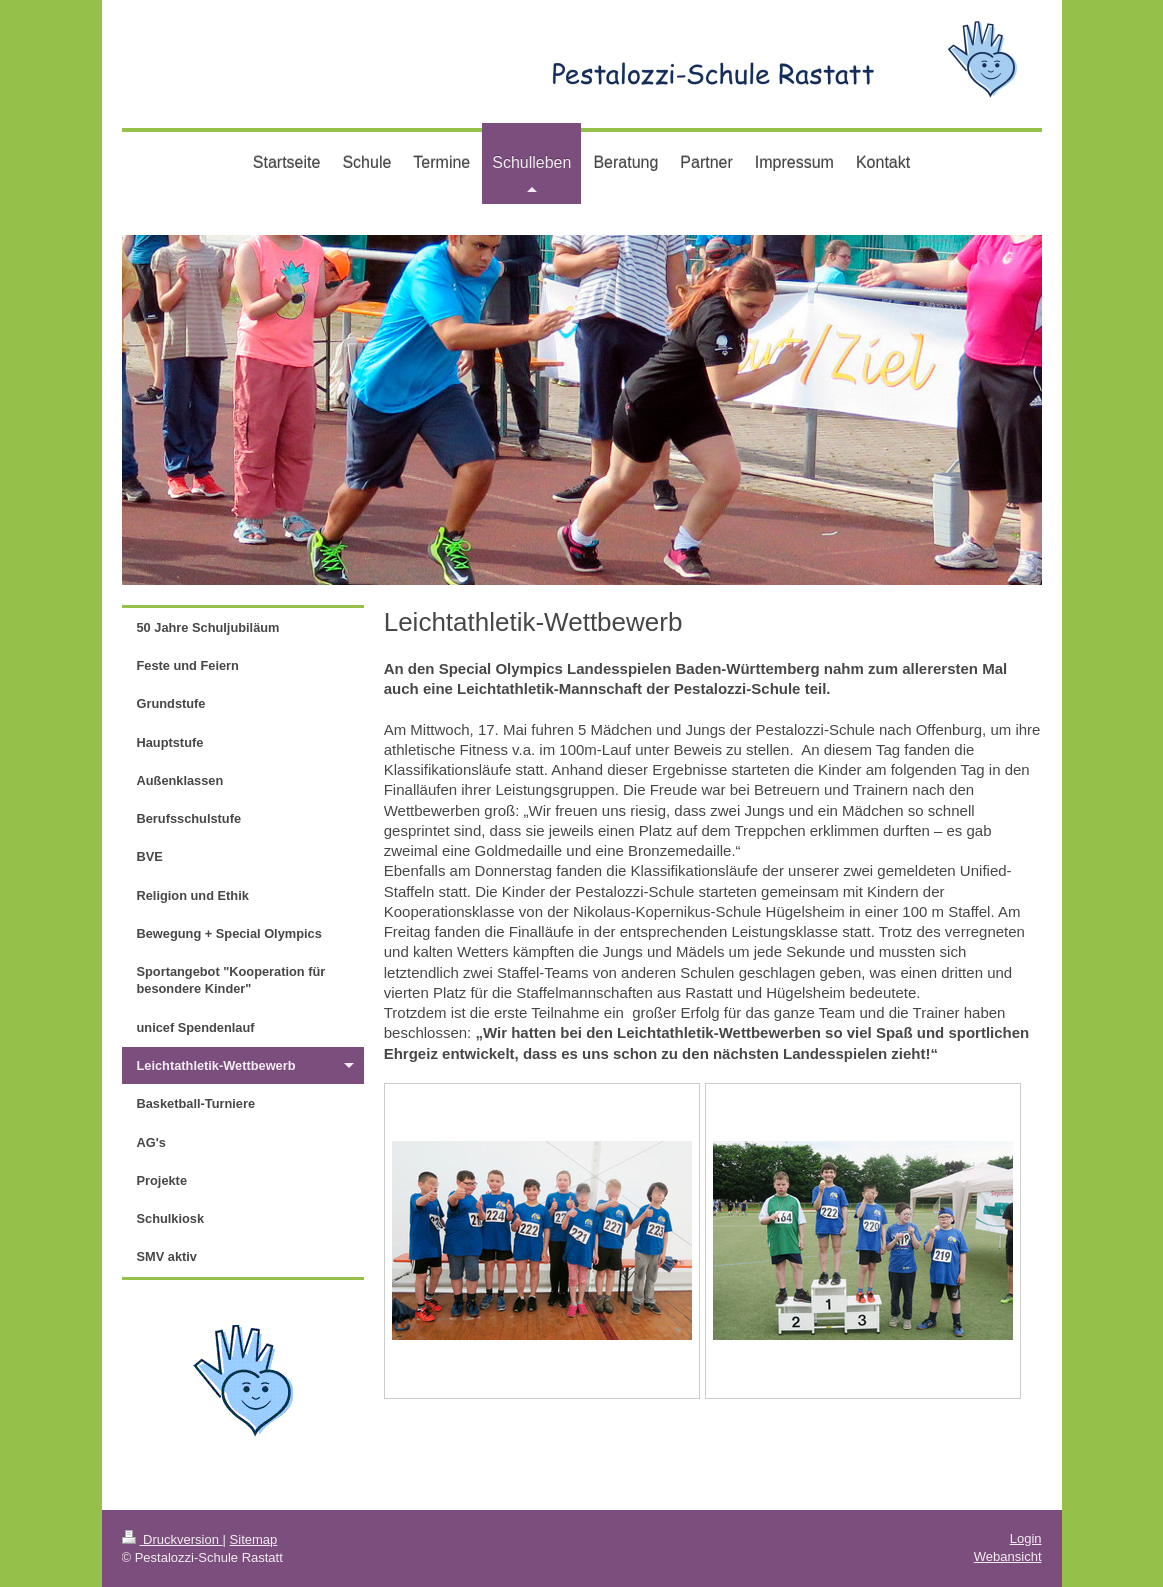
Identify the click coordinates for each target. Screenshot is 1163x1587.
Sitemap (254, 1539)
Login (1026, 1538)
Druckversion (172, 1539)
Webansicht (1008, 1556)
